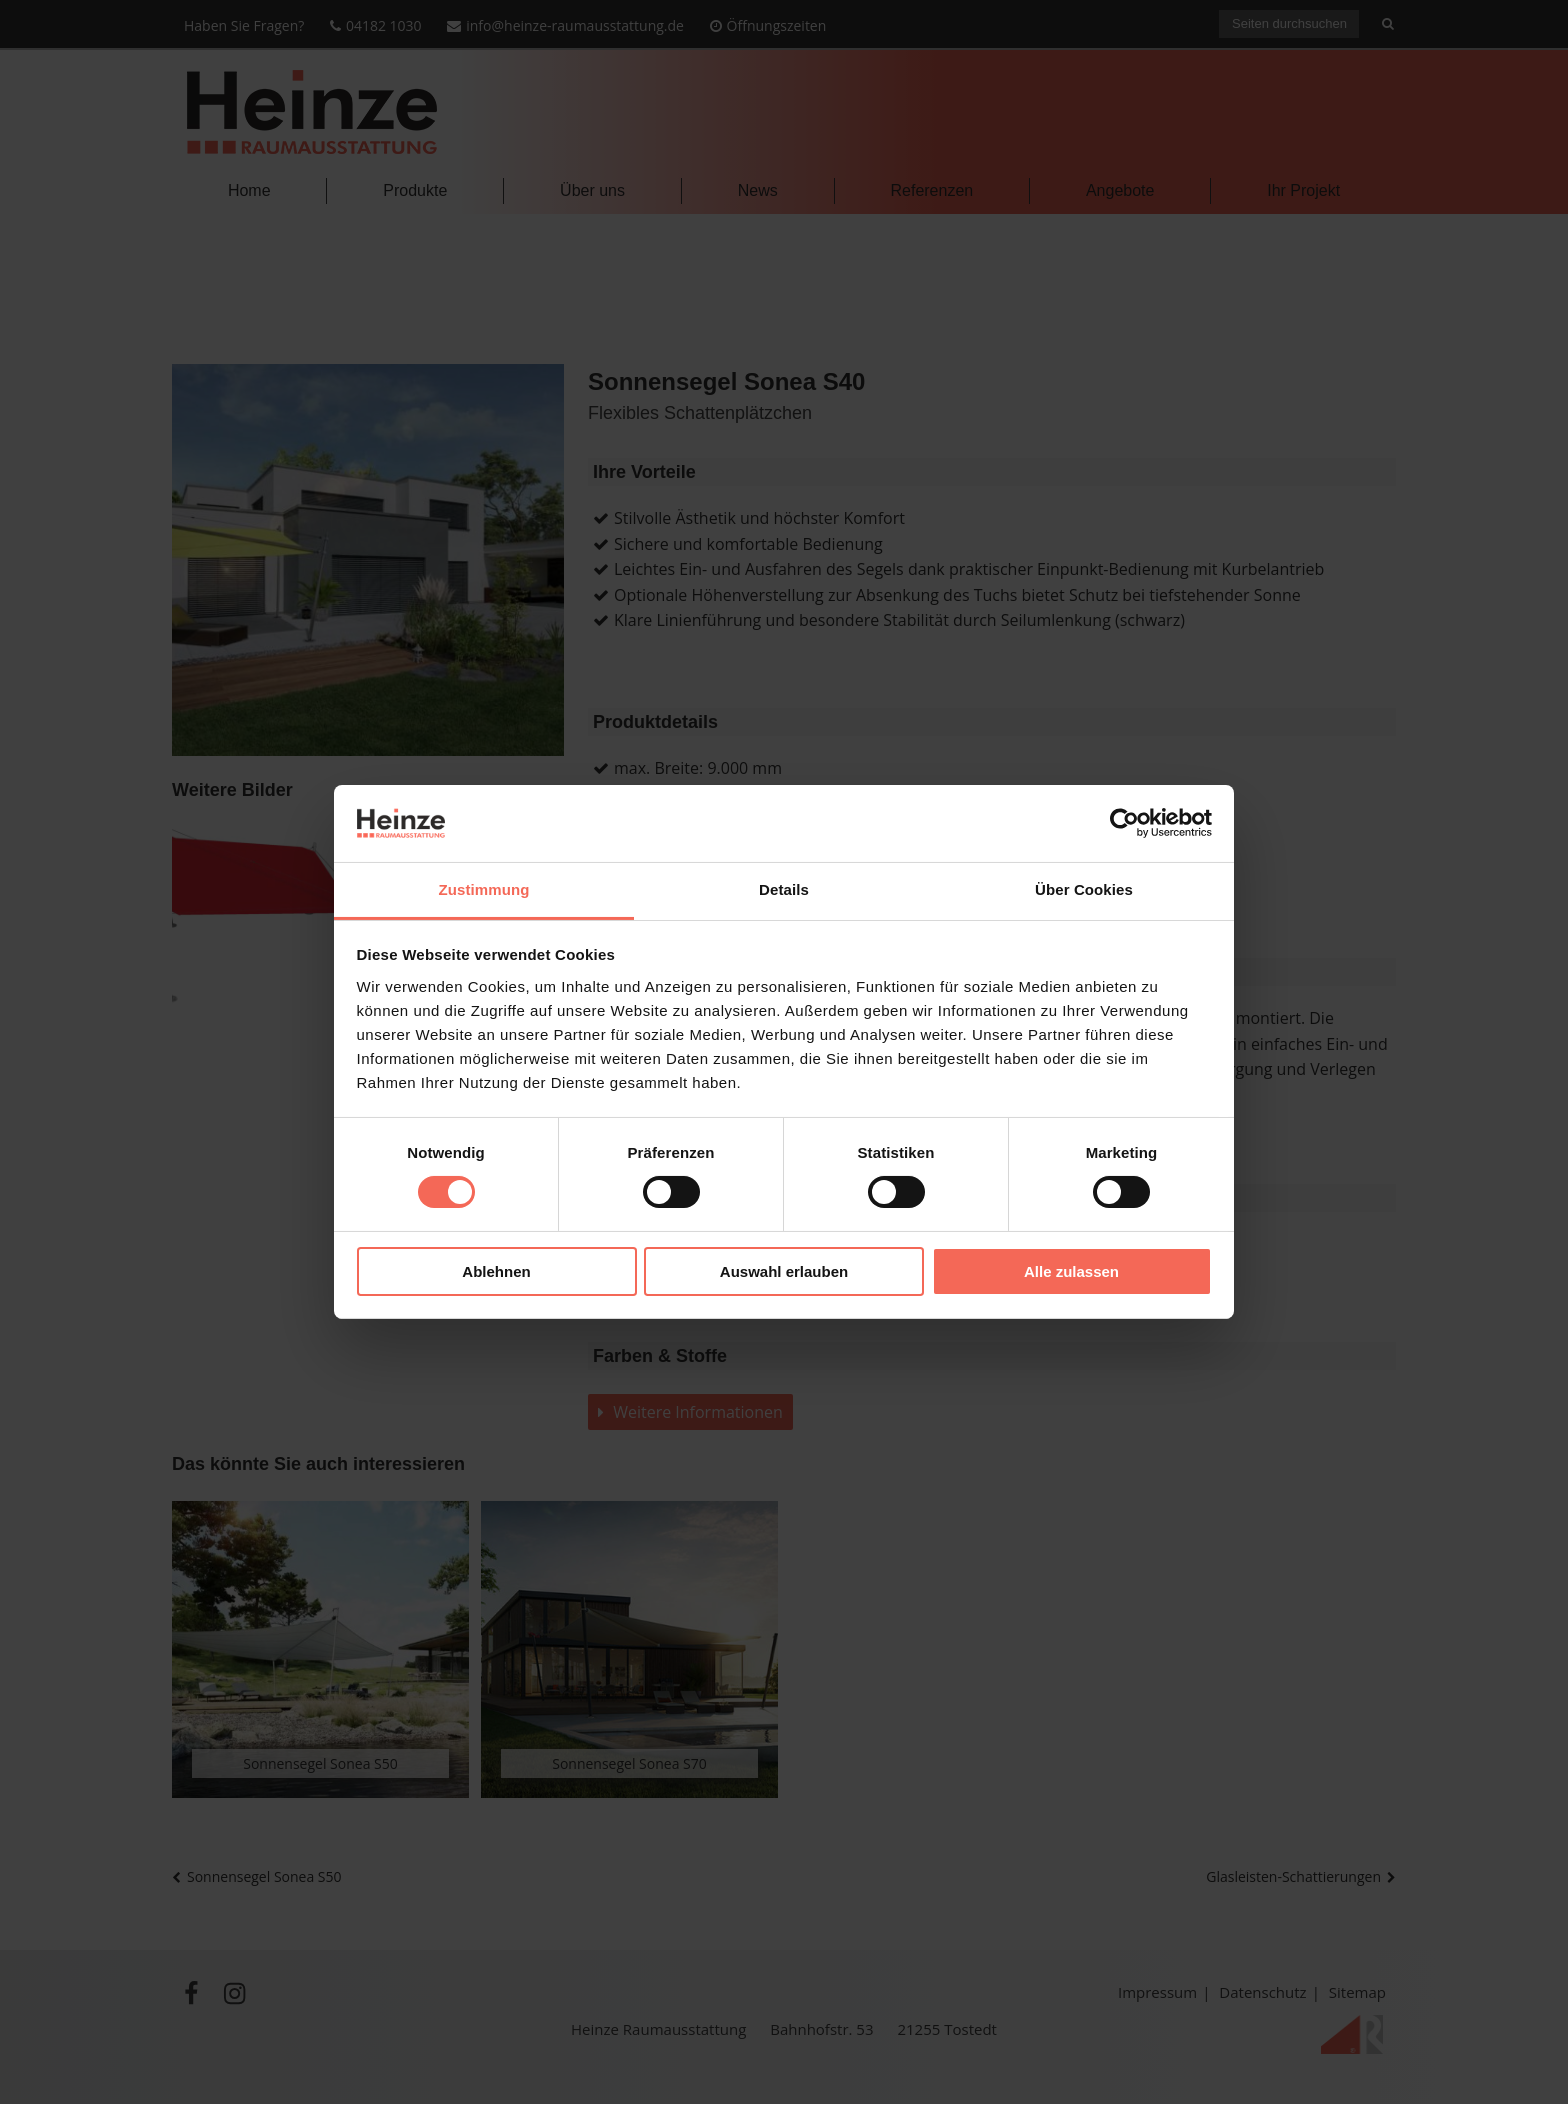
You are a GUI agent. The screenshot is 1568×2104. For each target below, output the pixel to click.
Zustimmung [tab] (484, 889)
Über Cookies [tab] (1084, 889)
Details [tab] (784, 889)
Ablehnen (496, 1271)
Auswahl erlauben (784, 1271)
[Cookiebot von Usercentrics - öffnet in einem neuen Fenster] (1124, 823)
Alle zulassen (1071, 1271)
